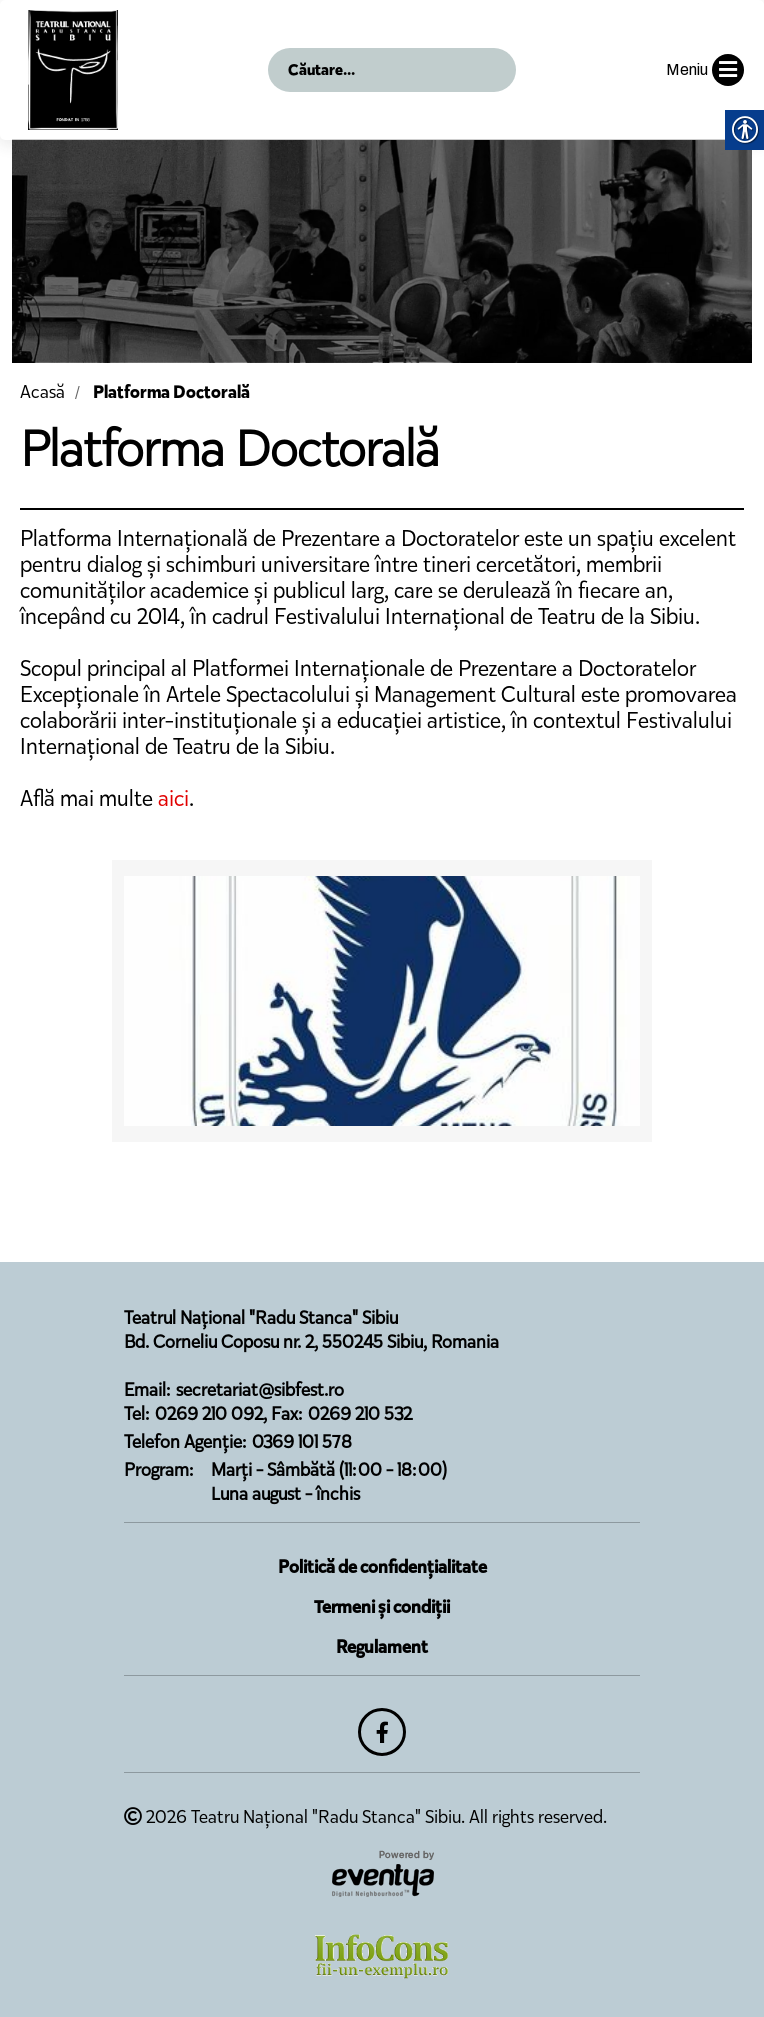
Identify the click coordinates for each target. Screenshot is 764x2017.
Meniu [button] (705, 70)
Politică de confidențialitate (382, 1567)
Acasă (42, 392)
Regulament (382, 1647)
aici (173, 798)
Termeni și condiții (382, 1607)
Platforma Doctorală (171, 392)
